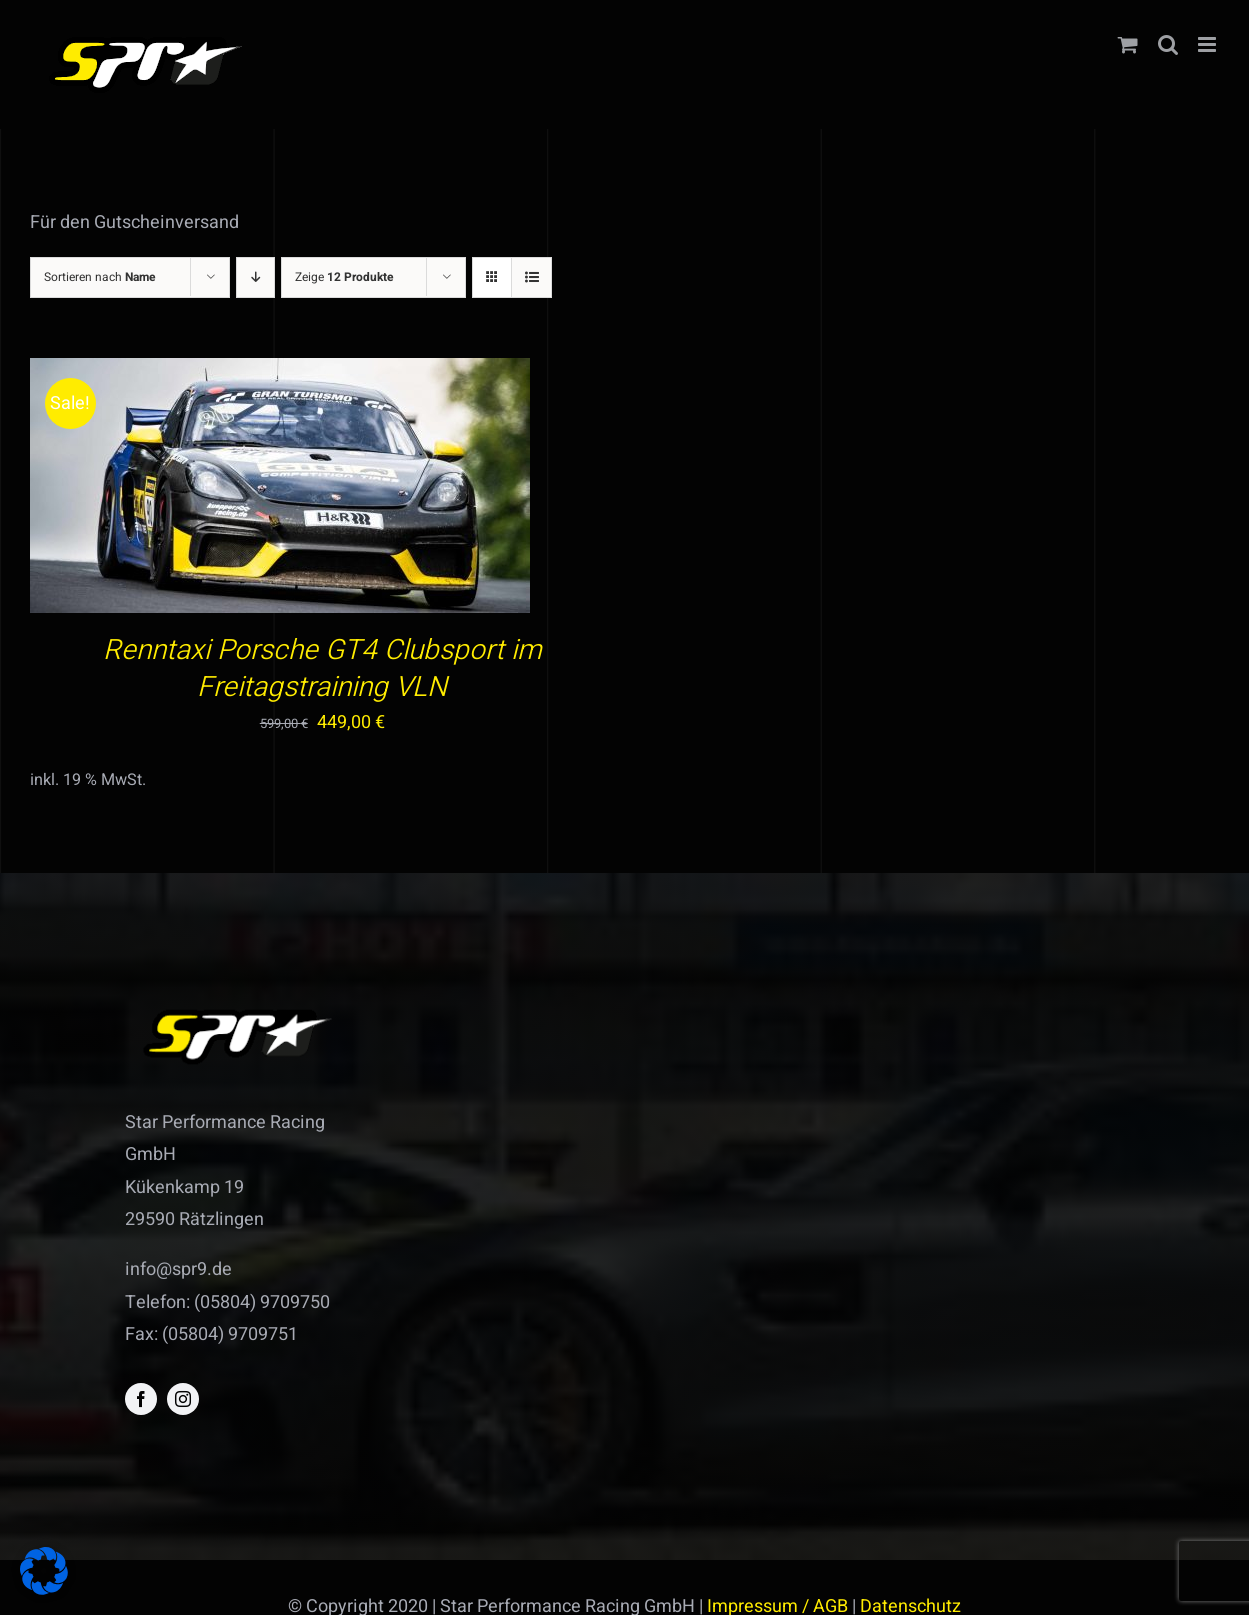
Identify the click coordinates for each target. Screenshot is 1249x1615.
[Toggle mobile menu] (1208, 44)
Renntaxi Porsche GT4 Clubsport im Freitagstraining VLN (322, 669)
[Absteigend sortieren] (255, 277)
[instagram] (183, 1399)
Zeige (344, 277)
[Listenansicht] (531, 277)
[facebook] (141, 1399)
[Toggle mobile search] (1168, 44)
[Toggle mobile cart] (1128, 44)
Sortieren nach (100, 277)
